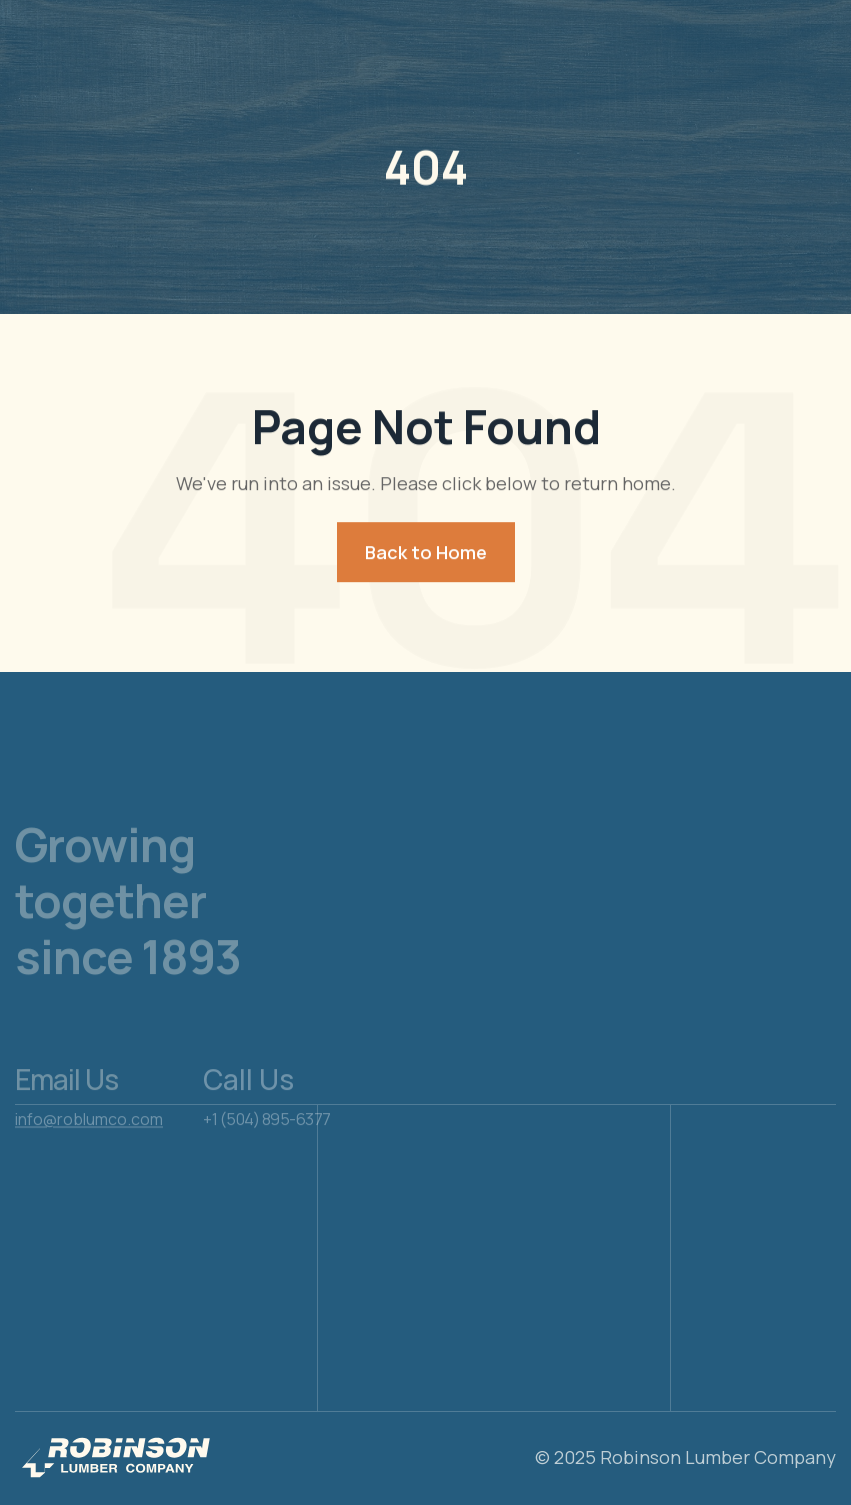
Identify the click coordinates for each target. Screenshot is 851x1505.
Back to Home (426, 553)
